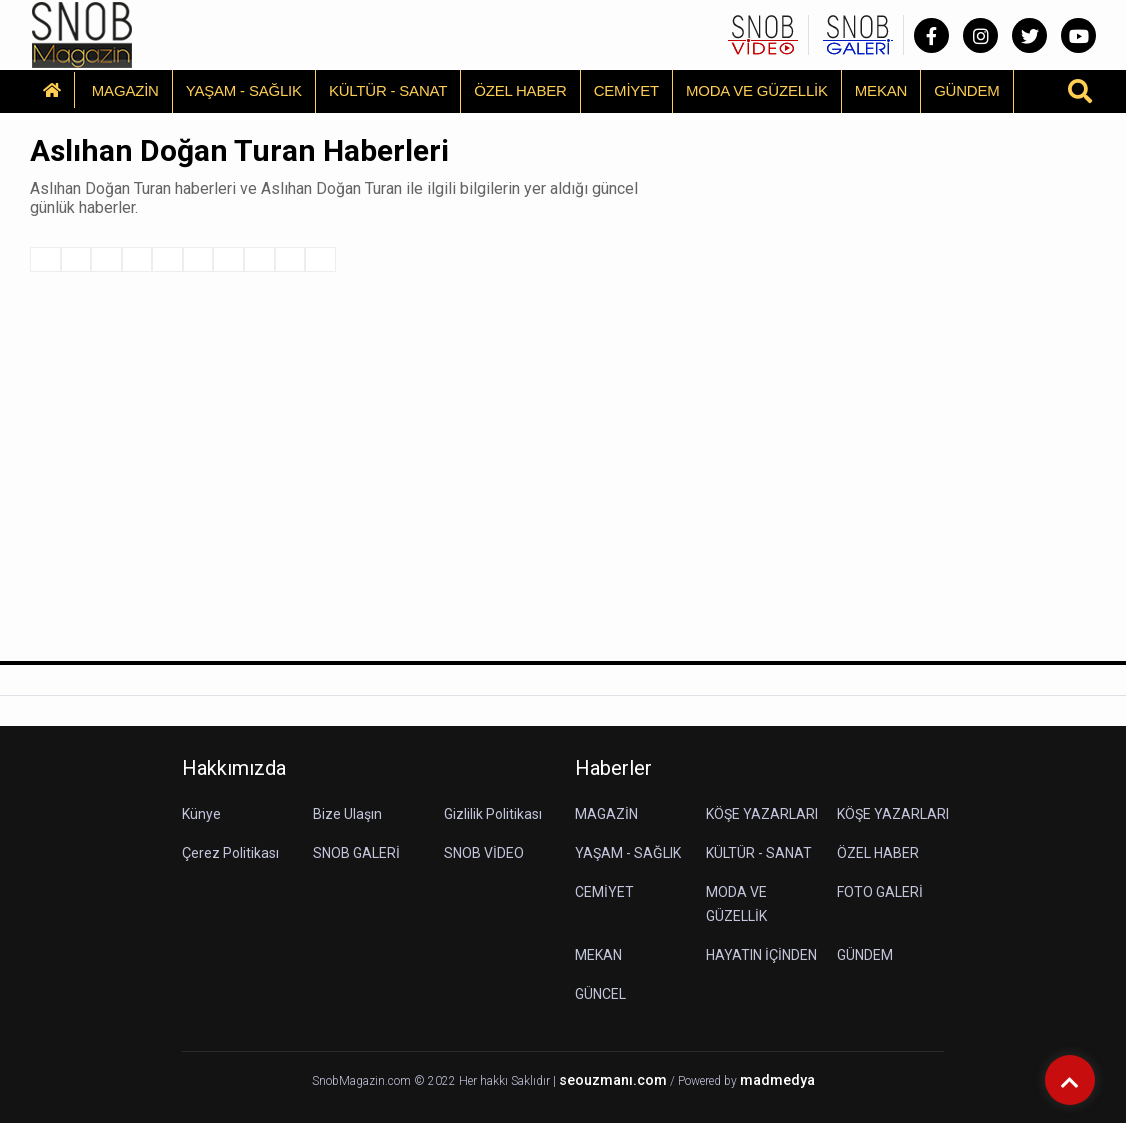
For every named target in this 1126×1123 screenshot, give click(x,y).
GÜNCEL (600, 994)
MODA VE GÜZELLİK (757, 90)
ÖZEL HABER (520, 90)
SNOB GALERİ (356, 853)
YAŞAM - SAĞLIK (244, 90)
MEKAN (881, 90)
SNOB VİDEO (484, 853)
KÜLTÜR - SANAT (388, 90)
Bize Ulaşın (347, 814)
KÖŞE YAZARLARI (762, 814)
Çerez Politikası (230, 853)
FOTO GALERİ (880, 892)
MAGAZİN (125, 90)
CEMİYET (626, 90)
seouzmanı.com (613, 1080)
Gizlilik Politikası (493, 814)
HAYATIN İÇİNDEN (761, 955)
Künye (201, 814)
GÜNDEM (966, 90)
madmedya (777, 1080)
